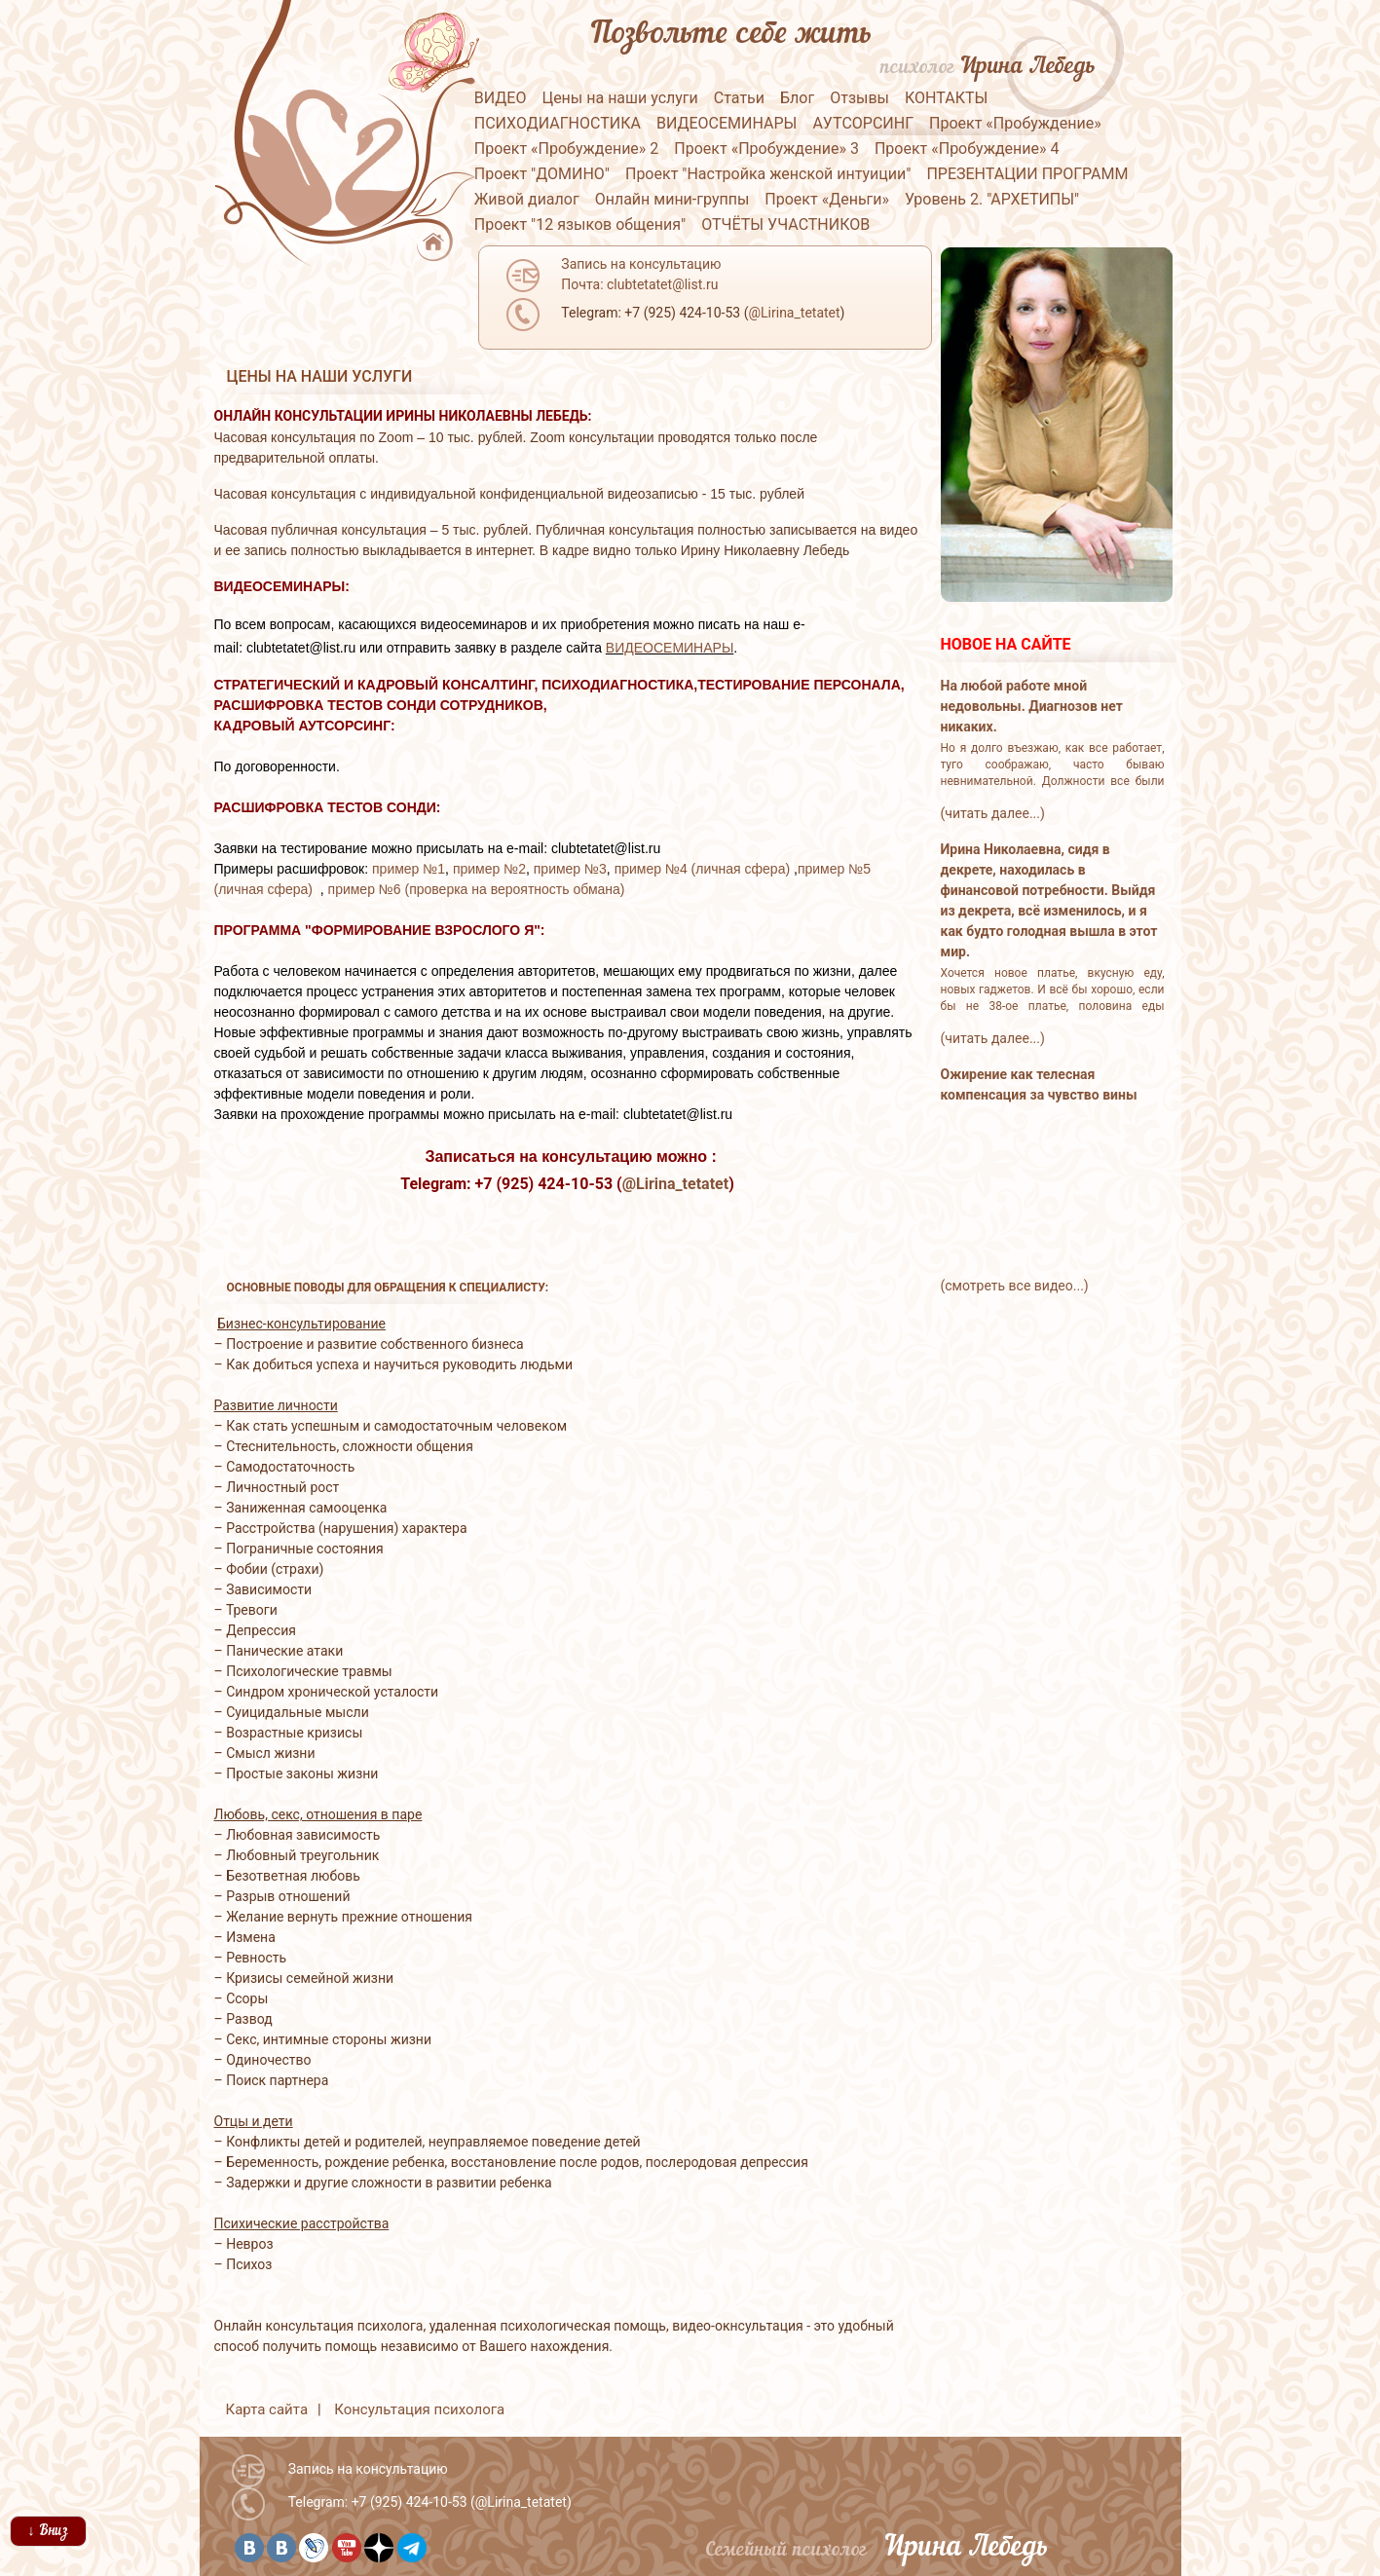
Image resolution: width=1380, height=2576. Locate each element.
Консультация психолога (419, 2409)
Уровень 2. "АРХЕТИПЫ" (992, 199)
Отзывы (859, 98)
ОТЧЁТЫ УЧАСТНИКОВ (785, 224)
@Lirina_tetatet (675, 1184)
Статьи (739, 98)
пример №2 (489, 869)
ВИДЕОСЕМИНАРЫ (727, 123)
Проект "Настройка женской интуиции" (768, 174)
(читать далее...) (993, 813)
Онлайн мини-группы (672, 199)
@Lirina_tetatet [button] (793, 312)
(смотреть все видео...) (1015, 1285)
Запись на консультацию (368, 2469)
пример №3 (570, 869)
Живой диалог (526, 199)
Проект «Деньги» (827, 199)
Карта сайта (267, 2409)
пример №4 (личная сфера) (702, 869)
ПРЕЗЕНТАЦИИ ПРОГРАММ (1027, 174)
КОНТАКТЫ (946, 98)
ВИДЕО (500, 98)
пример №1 (408, 869)
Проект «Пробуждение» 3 (766, 148)
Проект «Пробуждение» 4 (967, 148)
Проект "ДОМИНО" (542, 174)
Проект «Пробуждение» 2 (566, 148)
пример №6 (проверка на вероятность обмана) (476, 889)
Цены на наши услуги (619, 98)
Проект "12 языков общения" (580, 224)
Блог (797, 98)
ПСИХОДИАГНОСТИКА (557, 123)
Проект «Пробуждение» (1015, 123)
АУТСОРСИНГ (863, 123)
